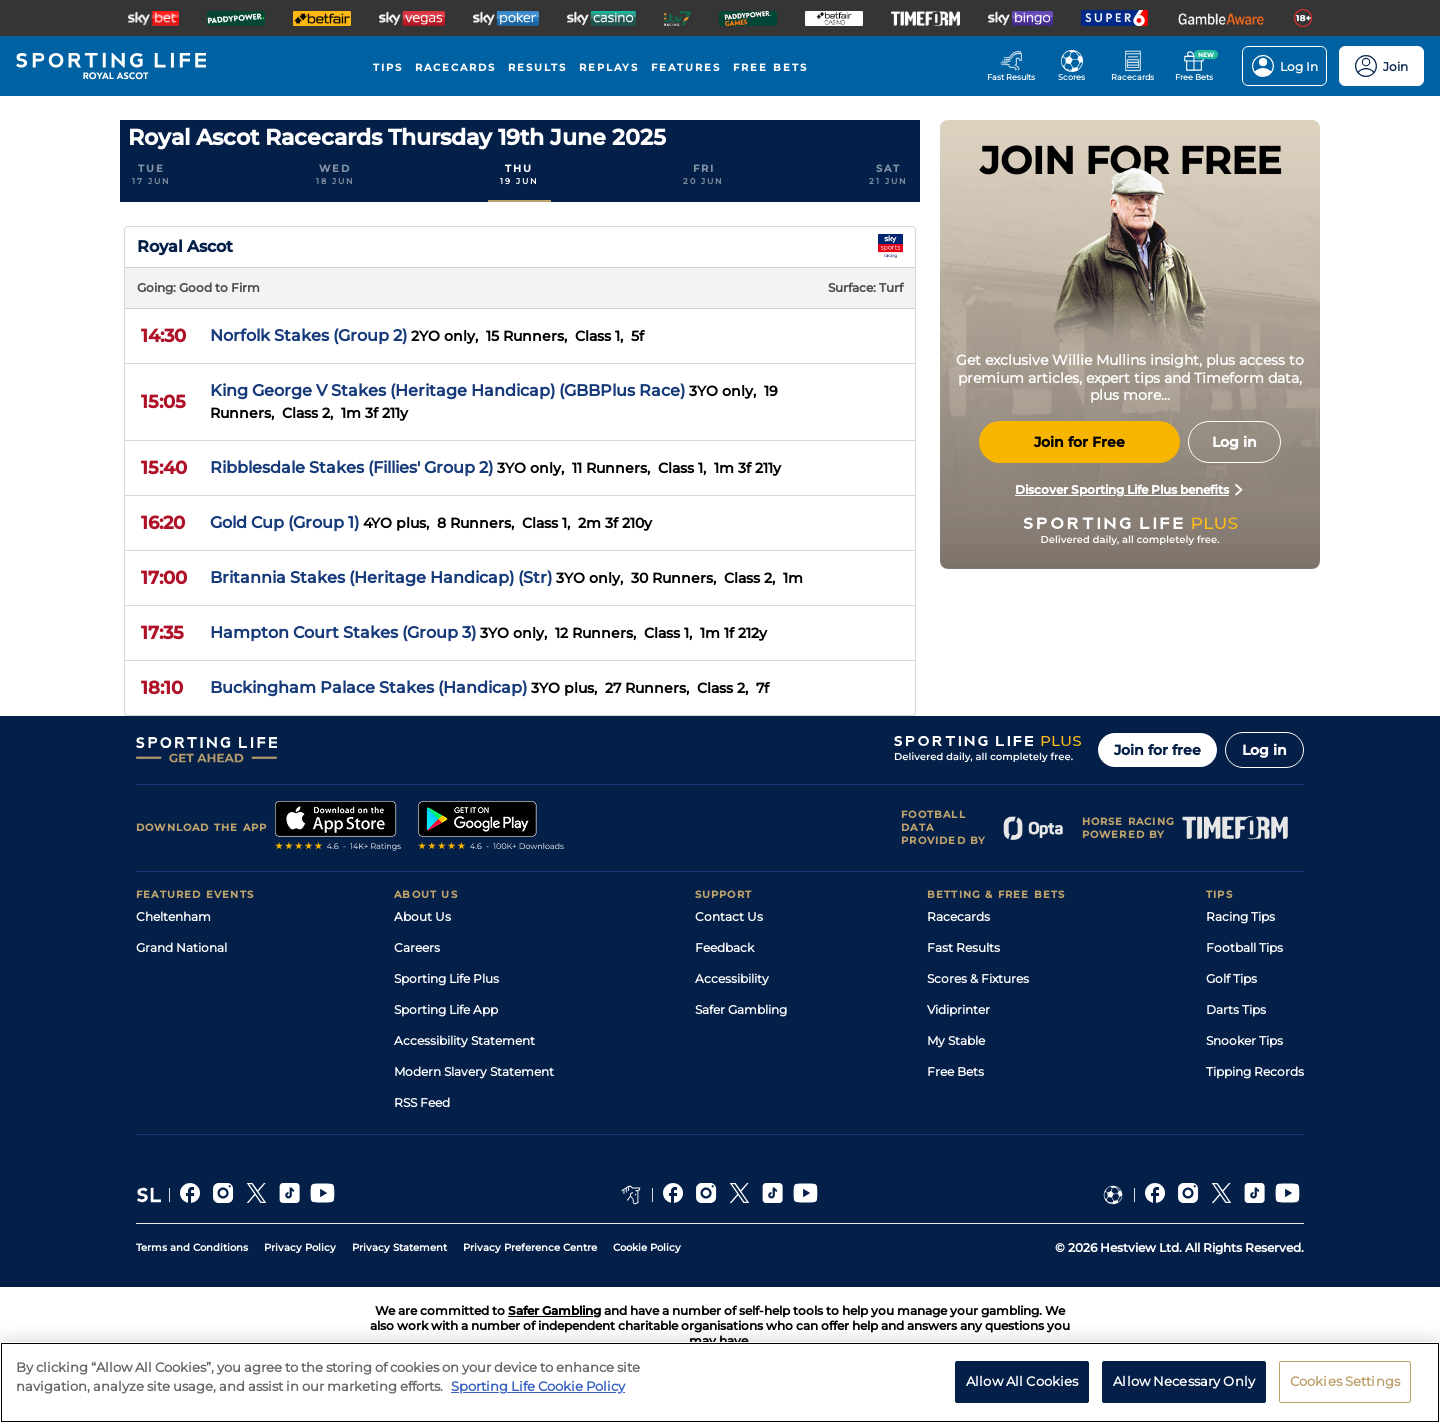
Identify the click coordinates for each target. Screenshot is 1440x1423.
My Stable (956, 1040)
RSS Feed (422, 1102)
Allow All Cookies (1022, 1393)
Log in (1264, 750)
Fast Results (963, 947)
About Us (422, 916)
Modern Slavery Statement (474, 1071)
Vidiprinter (958, 1009)
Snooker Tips (1244, 1040)
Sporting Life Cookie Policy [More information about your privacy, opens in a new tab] (538, 1398)
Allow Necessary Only (1184, 1393)
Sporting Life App (446, 1009)
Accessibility (732, 978)
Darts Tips (1236, 1009)
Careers (417, 947)
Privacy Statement (399, 1247)
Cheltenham (173, 916)
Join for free (1157, 750)
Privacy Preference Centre (530, 1247)
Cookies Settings (1345, 1393)
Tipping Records (1255, 1071)
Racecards (958, 916)
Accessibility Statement (464, 1040)
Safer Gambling (741, 1009)
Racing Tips (1240, 916)
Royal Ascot (185, 246)
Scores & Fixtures (978, 978)
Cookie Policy (647, 1247)
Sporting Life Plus (446, 978)
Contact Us (729, 916)
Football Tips (1244, 947)
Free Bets (955, 1071)
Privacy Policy (300, 1247)
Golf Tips (1231, 978)
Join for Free (1079, 442)
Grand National (181, 947)
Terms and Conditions (192, 1247)
